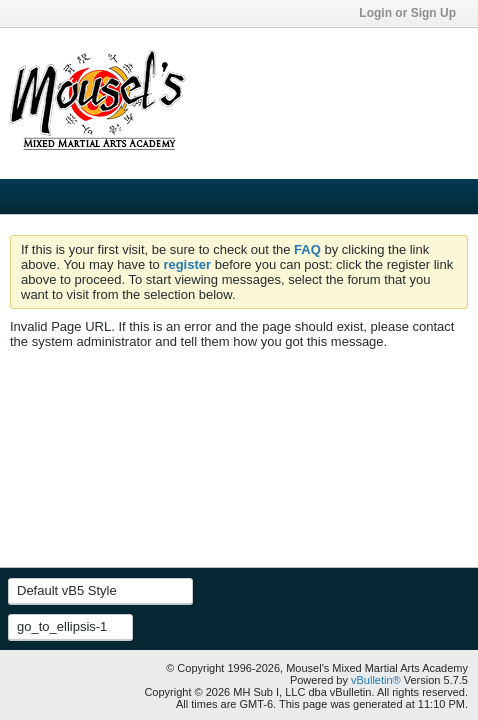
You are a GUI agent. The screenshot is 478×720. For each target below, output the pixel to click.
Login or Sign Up (413, 13)
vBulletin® (376, 680)
